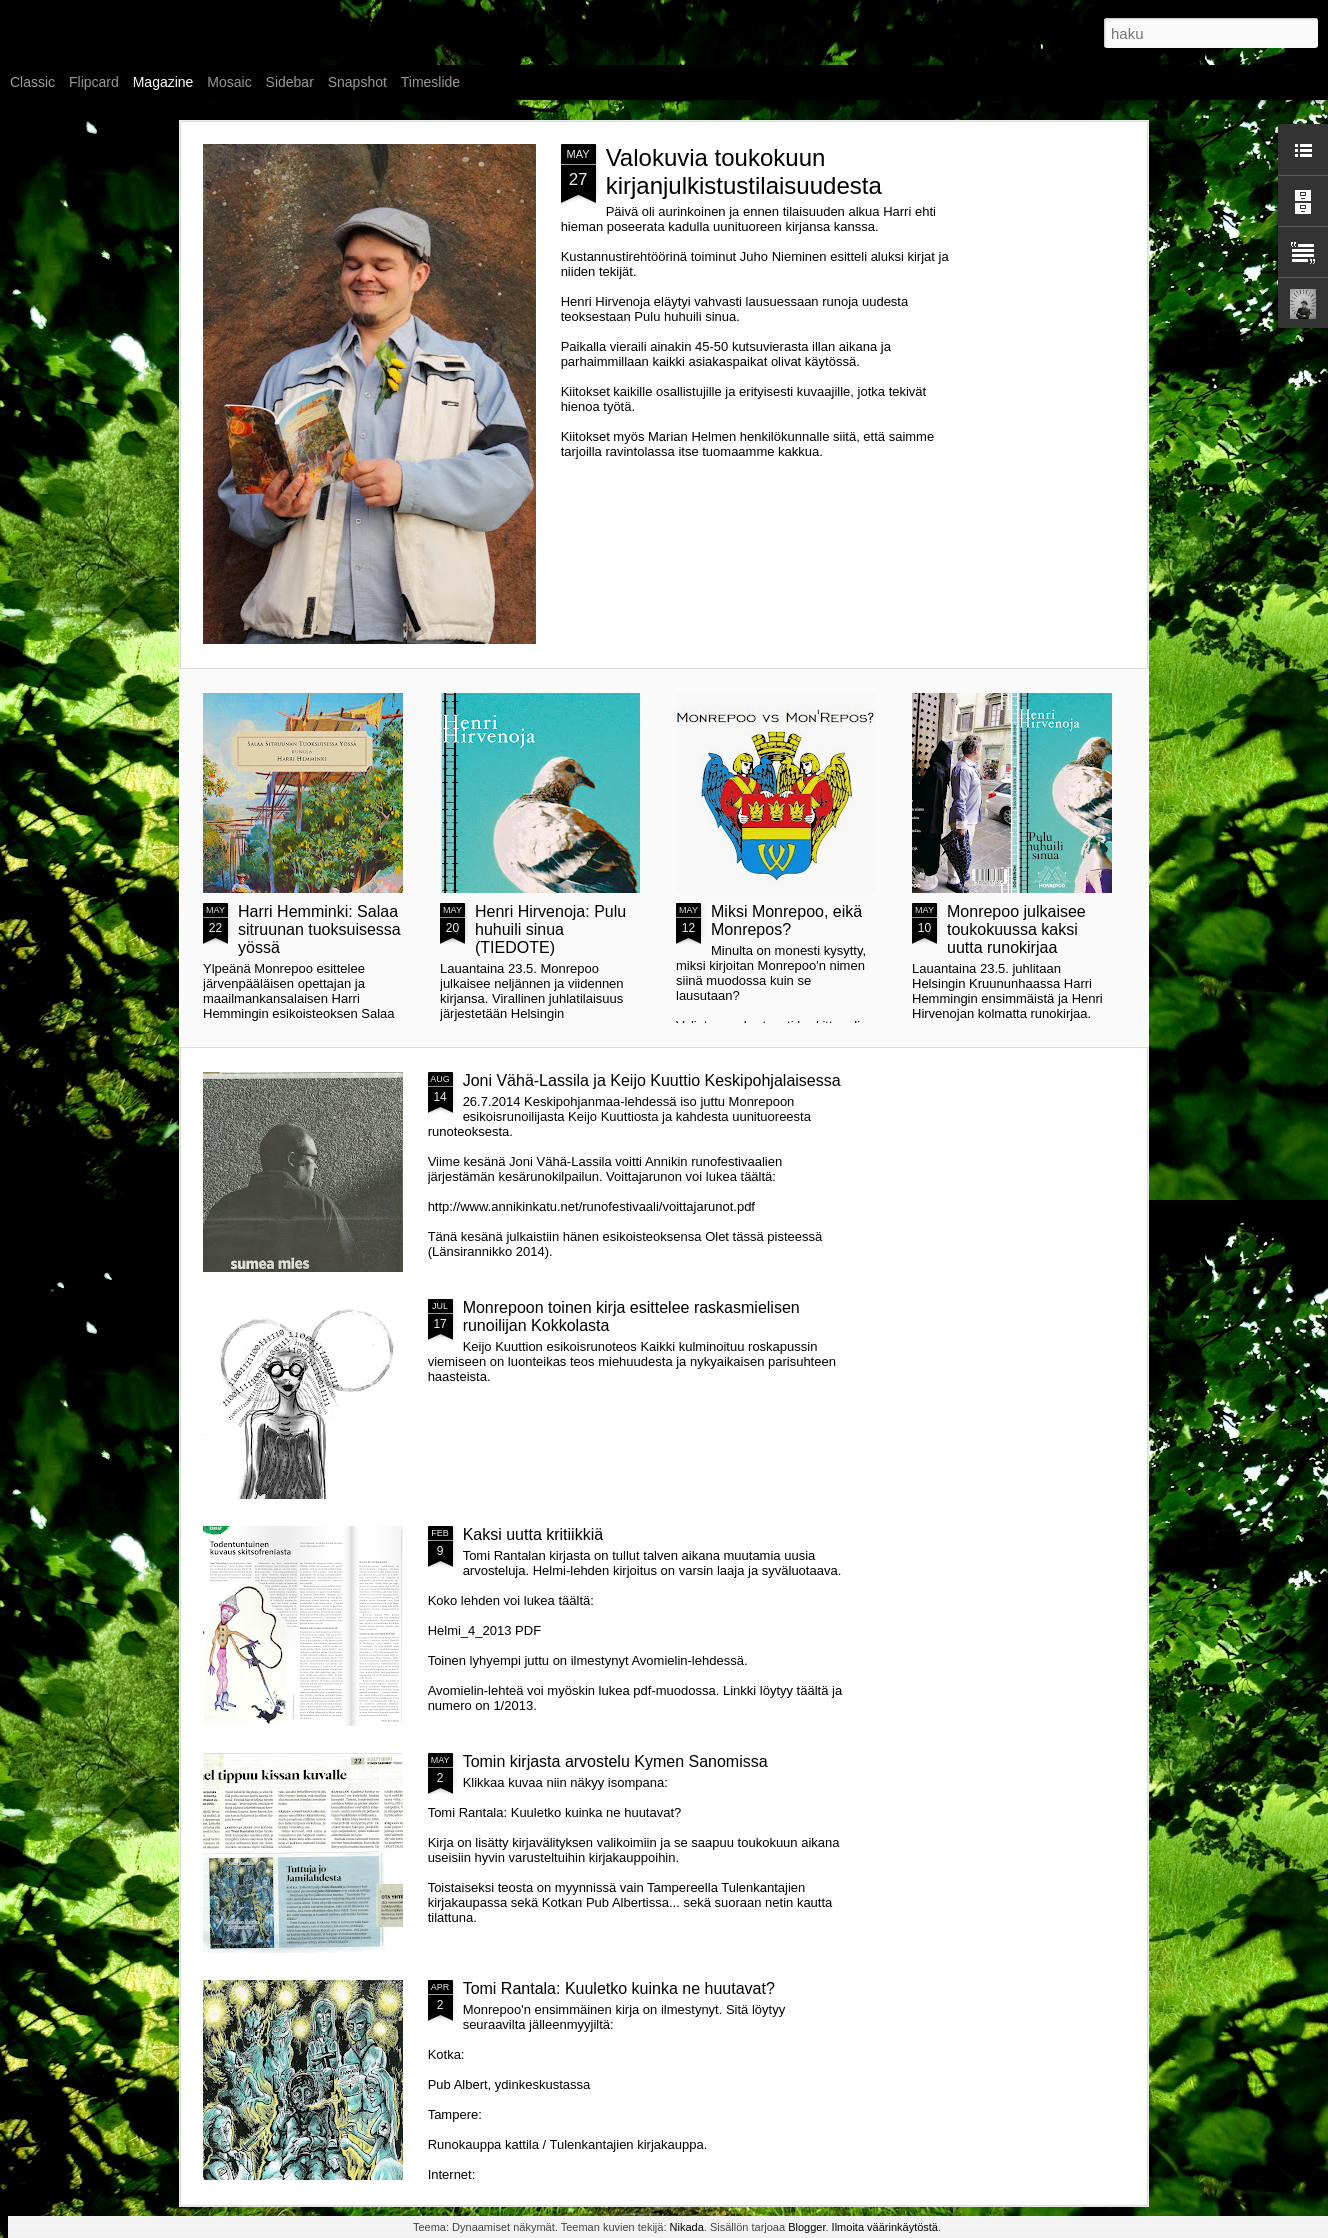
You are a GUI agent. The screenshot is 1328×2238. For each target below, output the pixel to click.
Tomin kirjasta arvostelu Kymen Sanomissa (615, 1761)
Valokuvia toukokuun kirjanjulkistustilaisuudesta (744, 171)
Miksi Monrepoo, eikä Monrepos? (786, 920)
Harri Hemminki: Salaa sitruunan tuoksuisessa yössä (319, 929)
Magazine (163, 82)
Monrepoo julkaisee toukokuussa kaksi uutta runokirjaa (1016, 929)
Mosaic (229, 82)
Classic (32, 82)
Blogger (806, 2227)
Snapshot (357, 82)
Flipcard (94, 82)
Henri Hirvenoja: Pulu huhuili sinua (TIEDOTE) (550, 929)
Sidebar (290, 82)
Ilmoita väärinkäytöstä (885, 2227)
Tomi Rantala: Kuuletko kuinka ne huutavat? (619, 1988)
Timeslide (430, 82)
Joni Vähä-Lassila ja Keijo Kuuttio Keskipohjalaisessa (652, 1080)
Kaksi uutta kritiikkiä (533, 1534)
